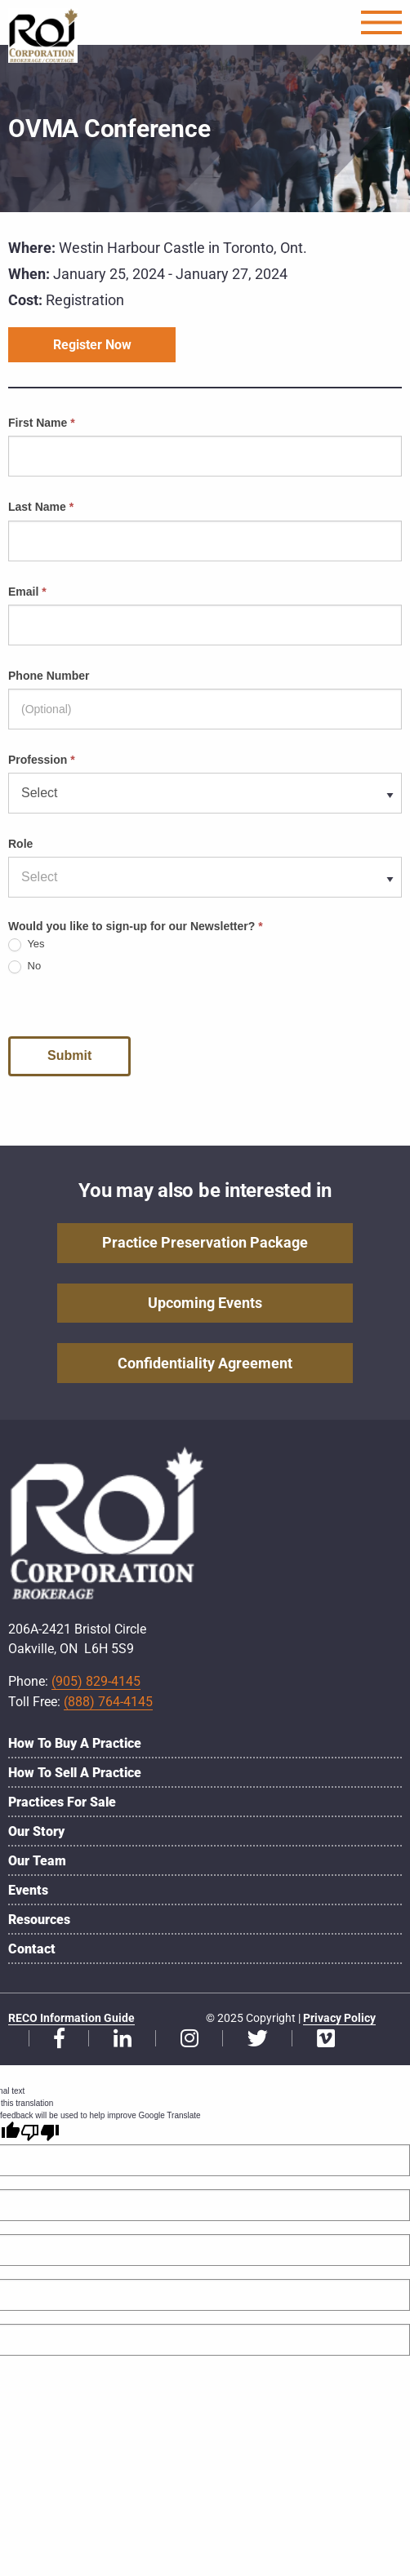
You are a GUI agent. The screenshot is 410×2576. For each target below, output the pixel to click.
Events (28, 1890)
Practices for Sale (62, 1802)
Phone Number (49, 675)
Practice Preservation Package (205, 1242)
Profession (41, 759)
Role (20, 843)
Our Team (37, 1861)
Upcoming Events (205, 1302)
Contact (32, 1949)
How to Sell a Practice (74, 1772)
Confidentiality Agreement (205, 1363)
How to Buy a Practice (74, 1743)
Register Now (92, 344)
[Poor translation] (40, 2132)
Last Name (41, 506)
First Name (41, 422)
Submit (69, 1055)
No (24, 966)
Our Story (36, 1831)
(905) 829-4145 (95, 1681)
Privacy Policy (339, 2017)
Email (27, 591)
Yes (26, 944)
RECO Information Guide (71, 2017)
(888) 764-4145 (108, 1701)
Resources (39, 1919)
